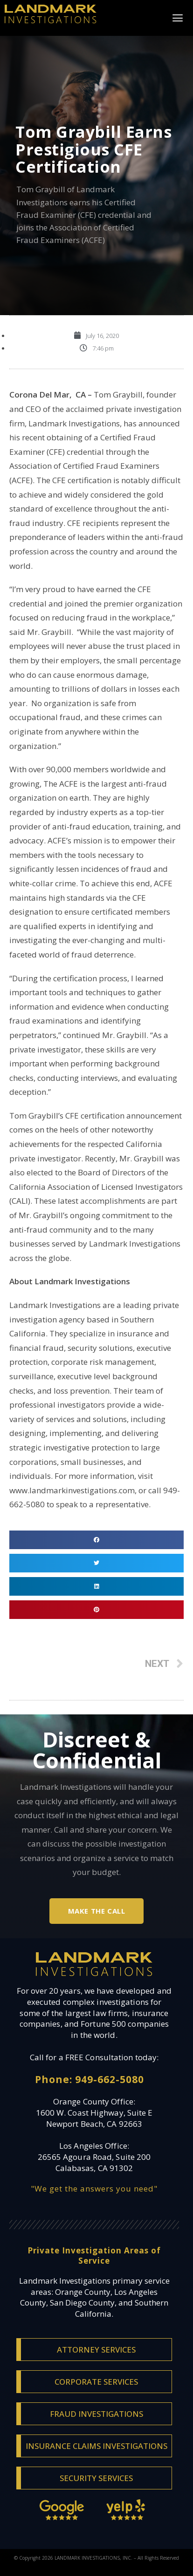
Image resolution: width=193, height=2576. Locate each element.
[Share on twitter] (96, 1563)
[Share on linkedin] (96, 1586)
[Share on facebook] (96, 1540)
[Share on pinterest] (96, 1609)
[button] (177, 18)
